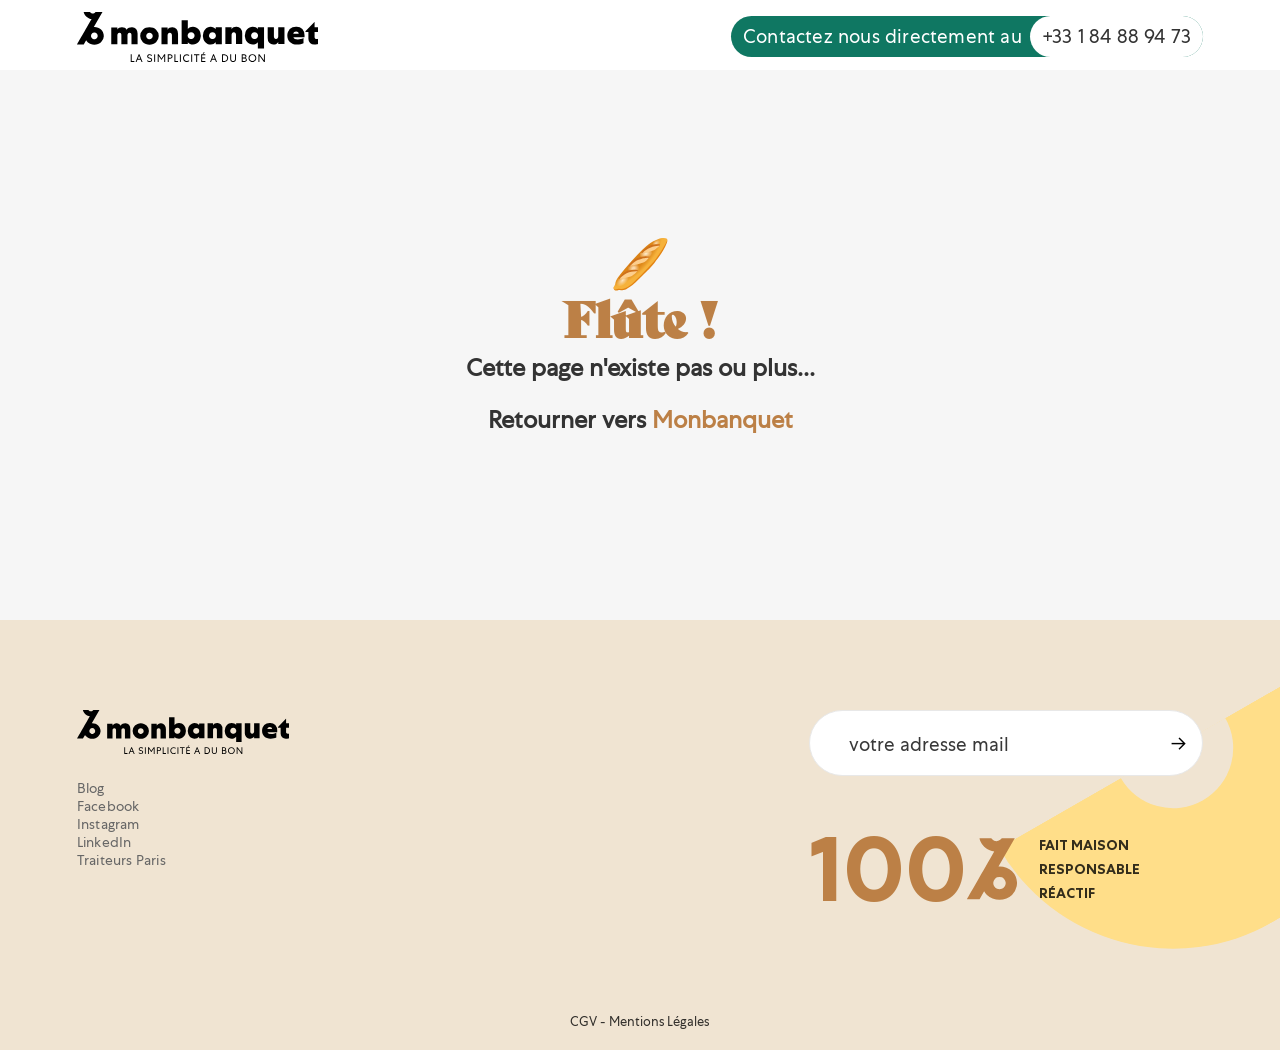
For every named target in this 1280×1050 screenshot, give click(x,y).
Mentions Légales (659, 1021)
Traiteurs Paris (121, 860)
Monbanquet (722, 419)
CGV (583, 1021)
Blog (91, 788)
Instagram (108, 824)
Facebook (108, 806)
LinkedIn (104, 842)
